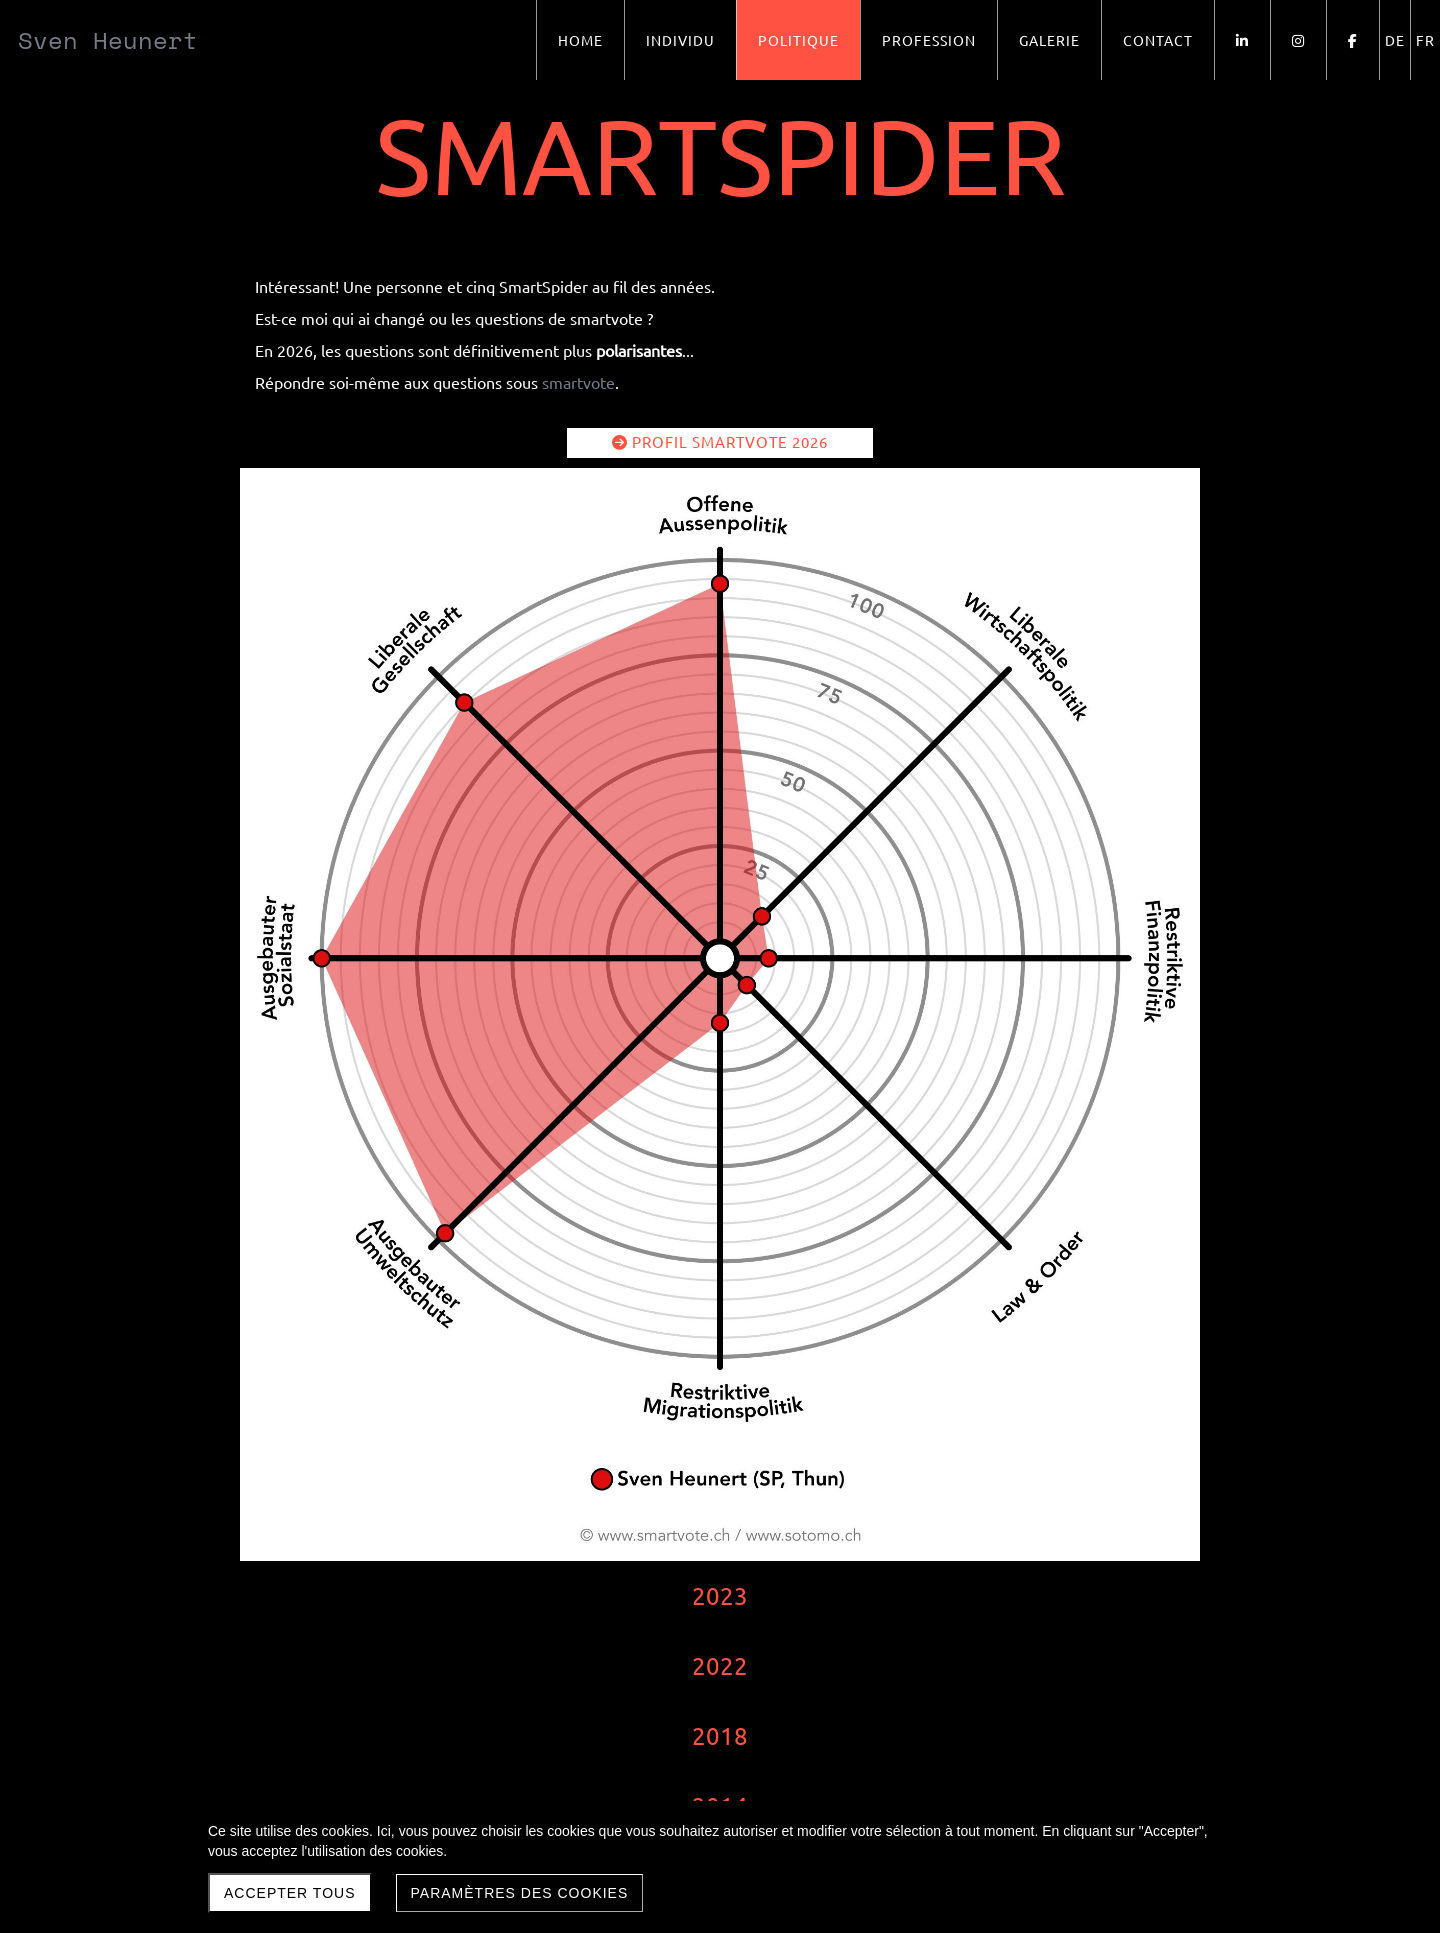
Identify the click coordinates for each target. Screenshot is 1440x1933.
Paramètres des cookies (520, 1893)
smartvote (578, 382)
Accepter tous (290, 1893)
